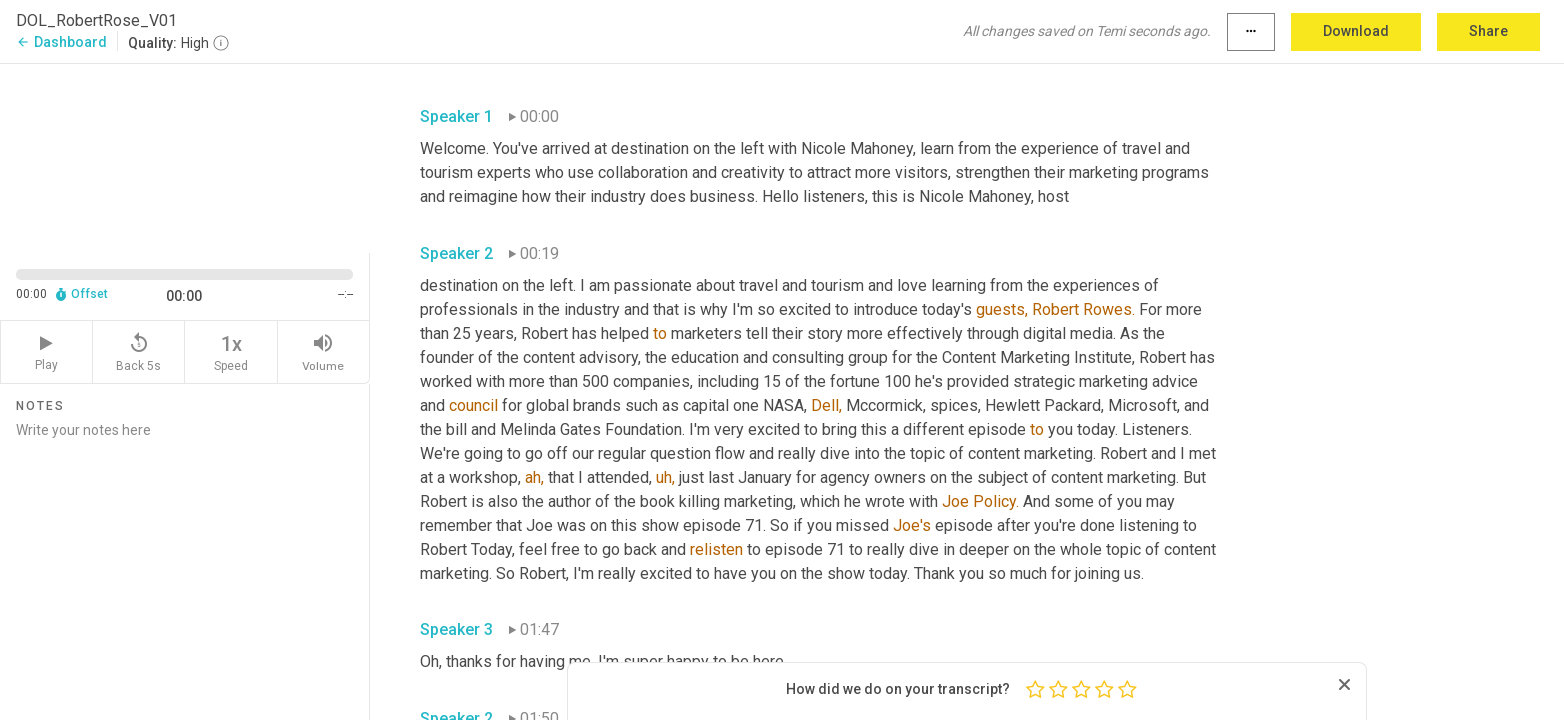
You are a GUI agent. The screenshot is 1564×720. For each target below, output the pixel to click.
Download (1356, 31)
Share (1488, 31)
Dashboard (61, 42)
